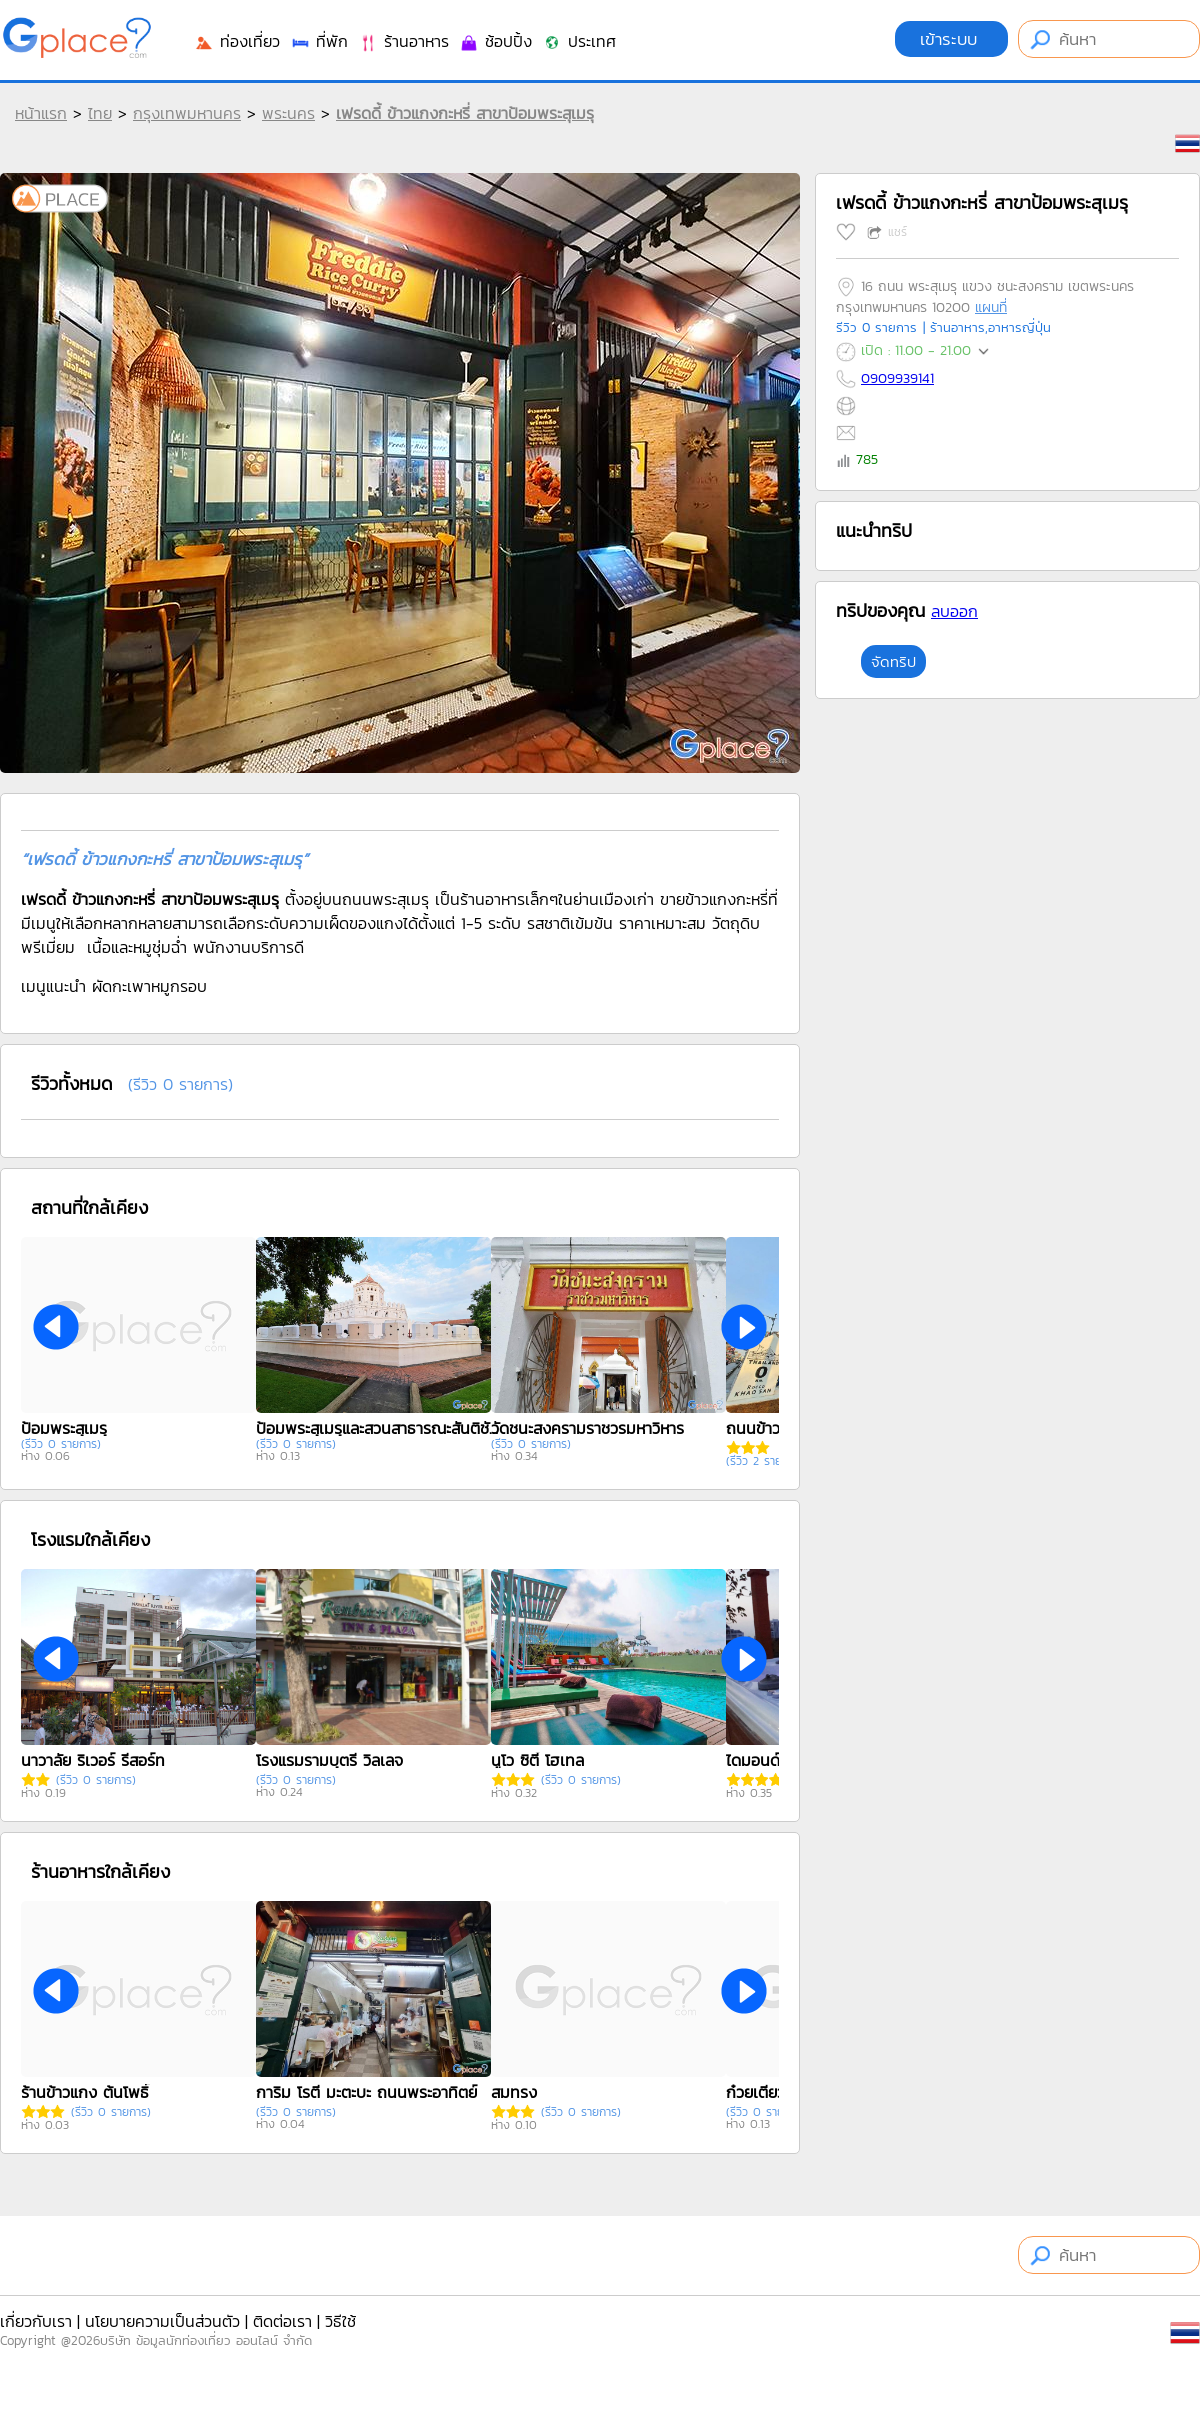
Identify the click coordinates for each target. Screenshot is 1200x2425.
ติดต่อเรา (282, 2321)
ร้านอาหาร (403, 41)
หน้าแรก (41, 113)
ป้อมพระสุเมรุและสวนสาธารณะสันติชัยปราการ (381, 1428)
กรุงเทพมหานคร (187, 113)
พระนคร (288, 113)
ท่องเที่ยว (237, 41)
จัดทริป (893, 661)
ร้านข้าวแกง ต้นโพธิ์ (85, 2092)
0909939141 (897, 378)
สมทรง (514, 2092)
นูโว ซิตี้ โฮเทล (537, 1760)
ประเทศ (579, 41)
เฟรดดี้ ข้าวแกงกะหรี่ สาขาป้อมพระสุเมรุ (465, 113)
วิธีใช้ (340, 2321)
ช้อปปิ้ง (495, 41)
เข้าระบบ (951, 39)
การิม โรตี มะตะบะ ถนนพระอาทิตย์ (366, 2092)
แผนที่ (991, 307)
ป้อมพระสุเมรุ (64, 1428)
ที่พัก (319, 41)
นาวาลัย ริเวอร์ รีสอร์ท (93, 1760)
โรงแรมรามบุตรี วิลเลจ (329, 1760)
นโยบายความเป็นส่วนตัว (162, 2321)
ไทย (100, 113)
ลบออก (954, 611)
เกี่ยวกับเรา (36, 2321)
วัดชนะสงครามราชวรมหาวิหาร (587, 1428)
